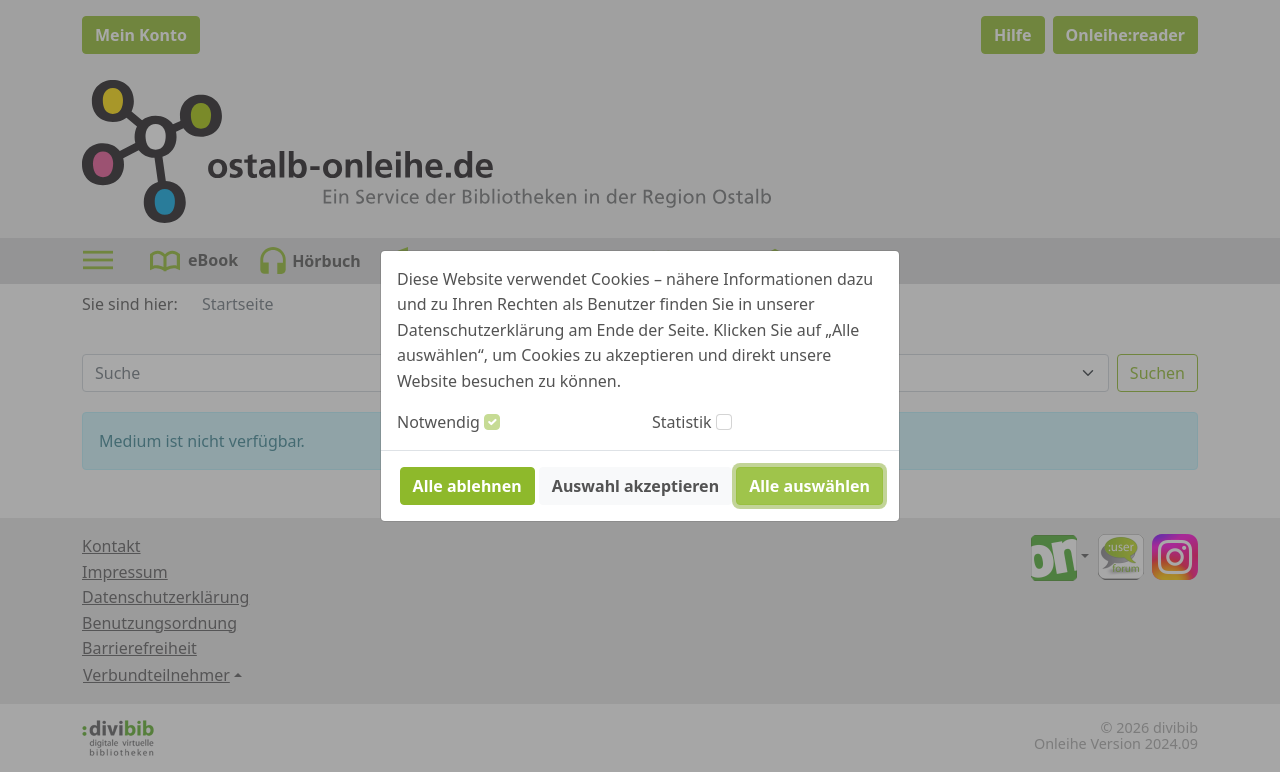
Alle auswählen (809, 486)
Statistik (682, 422)
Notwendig (438, 422)
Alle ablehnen (467, 486)
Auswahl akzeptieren (635, 486)
